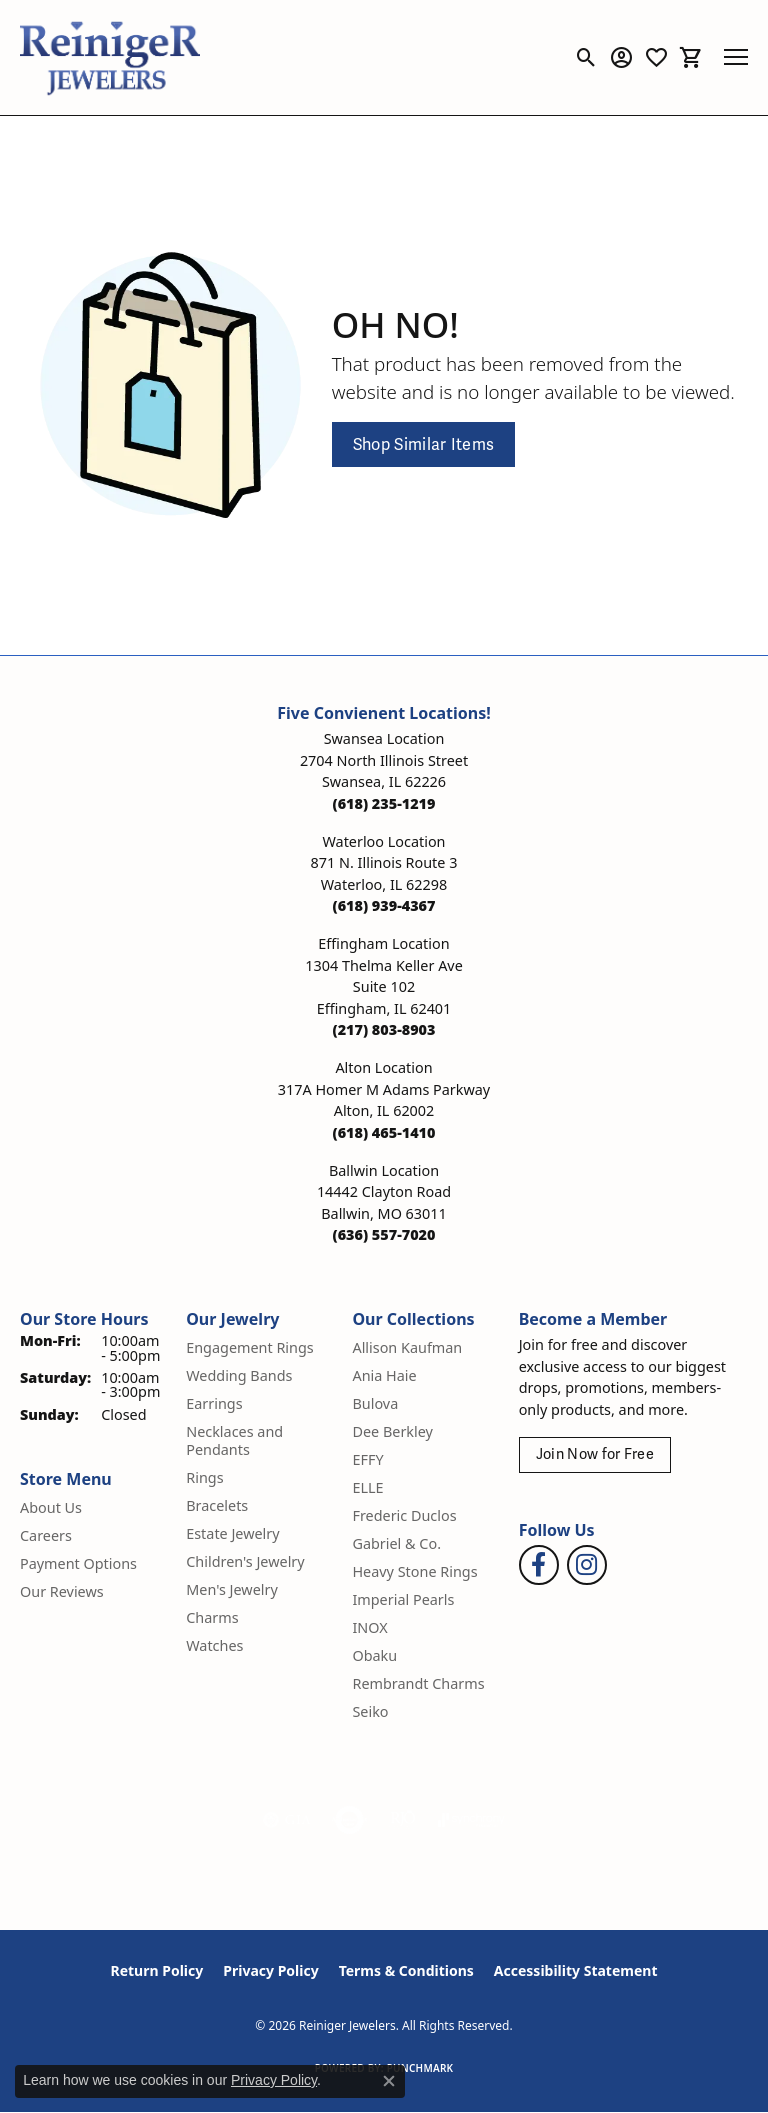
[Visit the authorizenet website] (349, 1820)
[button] (586, 57)
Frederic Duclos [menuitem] (404, 1515)
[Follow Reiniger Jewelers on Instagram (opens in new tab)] (587, 1565)
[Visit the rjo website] (403, 1820)
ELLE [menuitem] (367, 1487)
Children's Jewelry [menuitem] (245, 1561)
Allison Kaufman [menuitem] (407, 1347)
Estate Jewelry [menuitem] (232, 1533)
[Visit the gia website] (287, 1820)
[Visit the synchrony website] (471, 1820)
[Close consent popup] (389, 2081)
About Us (51, 1507)
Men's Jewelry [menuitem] (232, 1589)
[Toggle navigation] (736, 57)
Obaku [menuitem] (374, 1655)
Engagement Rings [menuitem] (250, 1347)
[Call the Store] (384, 803)
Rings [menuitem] (204, 1477)
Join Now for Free (595, 1454)
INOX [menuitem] (369, 1627)
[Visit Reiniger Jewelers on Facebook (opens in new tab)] (539, 1565)
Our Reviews (62, 1591)
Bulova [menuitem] (375, 1403)
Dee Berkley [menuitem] (392, 1431)
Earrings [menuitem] (214, 1403)
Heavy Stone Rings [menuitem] (414, 1571)
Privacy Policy (270, 1970)
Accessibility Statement (576, 1970)
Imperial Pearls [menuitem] (403, 1599)
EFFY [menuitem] (367, 1459)
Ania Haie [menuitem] (384, 1375)
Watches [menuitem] (214, 1645)
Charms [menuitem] (212, 1617)
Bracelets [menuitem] (217, 1505)
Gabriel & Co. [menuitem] (396, 1543)
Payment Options (78, 1563)
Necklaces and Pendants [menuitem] (234, 1440)
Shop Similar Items (424, 445)
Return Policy (157, 1970)
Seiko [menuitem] (370, 1711)
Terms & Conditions (406, 1970)
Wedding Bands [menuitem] (239, 1375)
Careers (46, 1535)
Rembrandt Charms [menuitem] (418, 1683)
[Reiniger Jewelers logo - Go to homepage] (110, 57)
